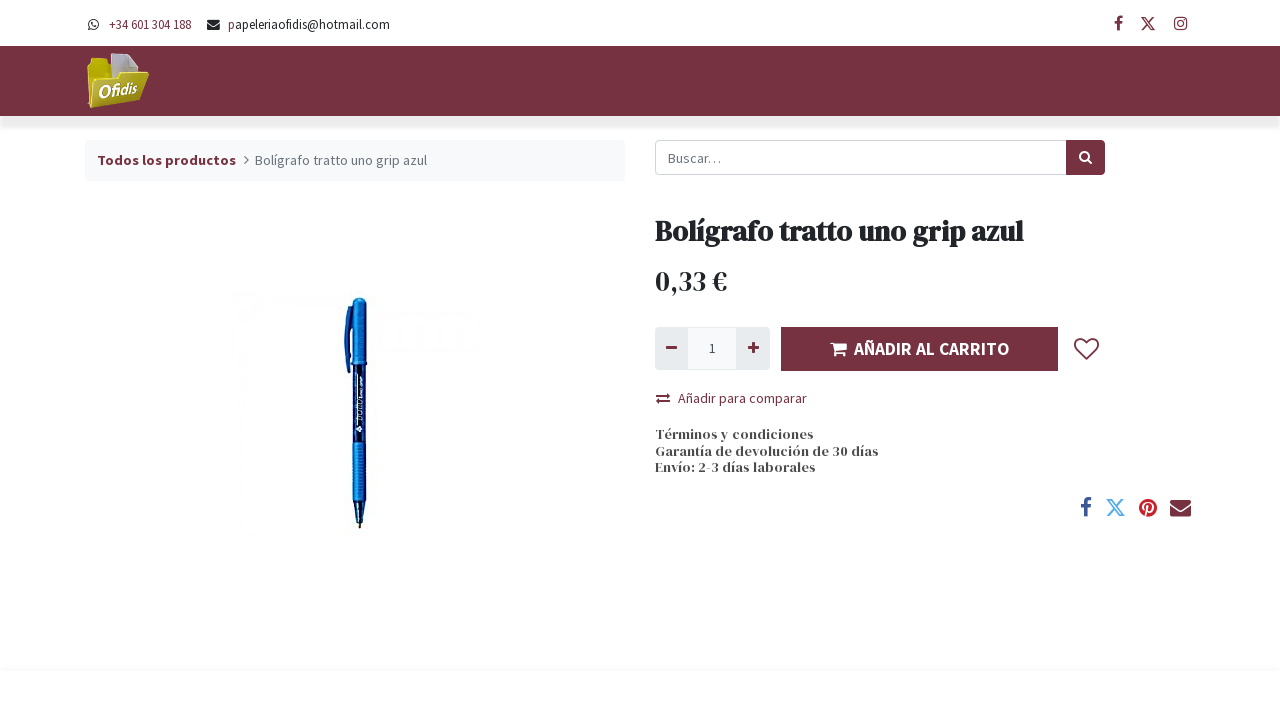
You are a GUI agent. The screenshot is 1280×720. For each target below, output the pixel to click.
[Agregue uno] (752, 348)
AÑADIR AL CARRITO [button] (919, 349)
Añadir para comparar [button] (731, 398)
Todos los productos (166, 160)
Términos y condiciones (734, 434)
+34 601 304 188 (150, 24)
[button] (1087, 349)
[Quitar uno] (671, 348)
